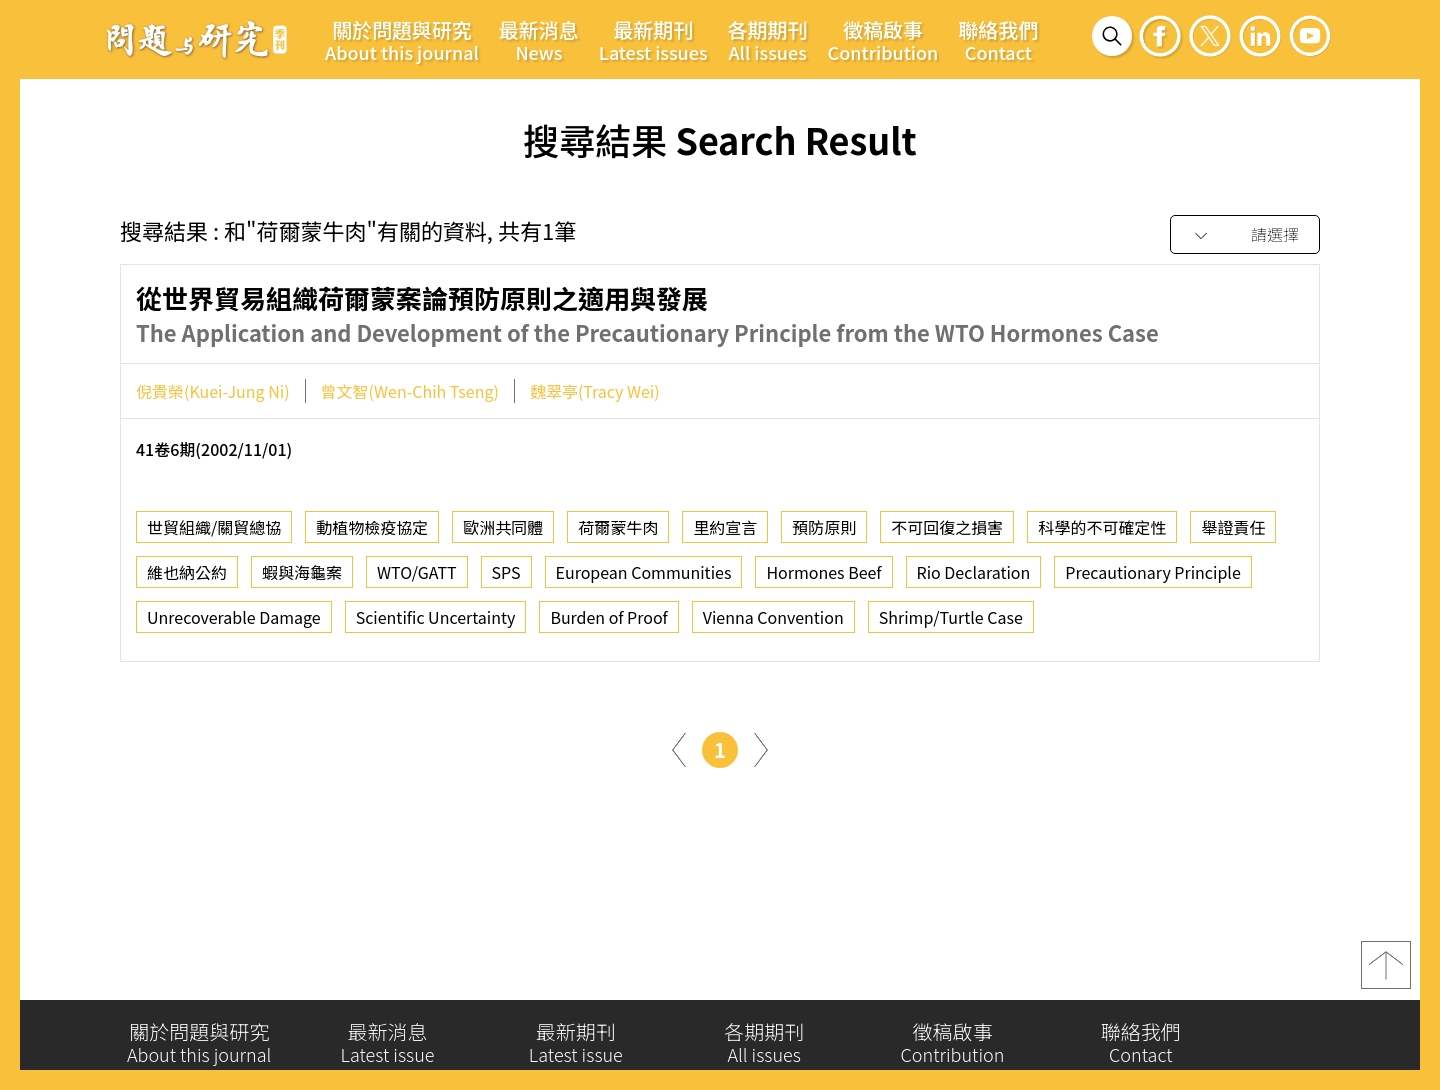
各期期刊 (768, 40)
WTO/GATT (417, 593)
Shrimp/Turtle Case (951, 638)
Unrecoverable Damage (234, 638)
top (1386, 975)
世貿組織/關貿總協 (214, 548)
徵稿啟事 (883, 40)
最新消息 (539, 40)
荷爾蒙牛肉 (618, 548)
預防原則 (824, 548)
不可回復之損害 (947, 548)
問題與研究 (197, 39)
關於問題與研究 (402, 40)
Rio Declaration (974, 593)
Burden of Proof (608, 638)
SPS (506, 593)
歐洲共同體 (503, 548)
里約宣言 (725, 548)
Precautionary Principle (1152, 593)
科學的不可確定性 (1102, 548)
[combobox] (1245, 235)
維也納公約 (187, 593)
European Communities (644, 593)
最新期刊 (653, 40)
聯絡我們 (998, 40)
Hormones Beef (823, 593)
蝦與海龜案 (302, 593)
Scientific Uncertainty (436, 638)
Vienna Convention (773, 638)
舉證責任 (1233, 548)
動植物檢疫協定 (372, 548)
